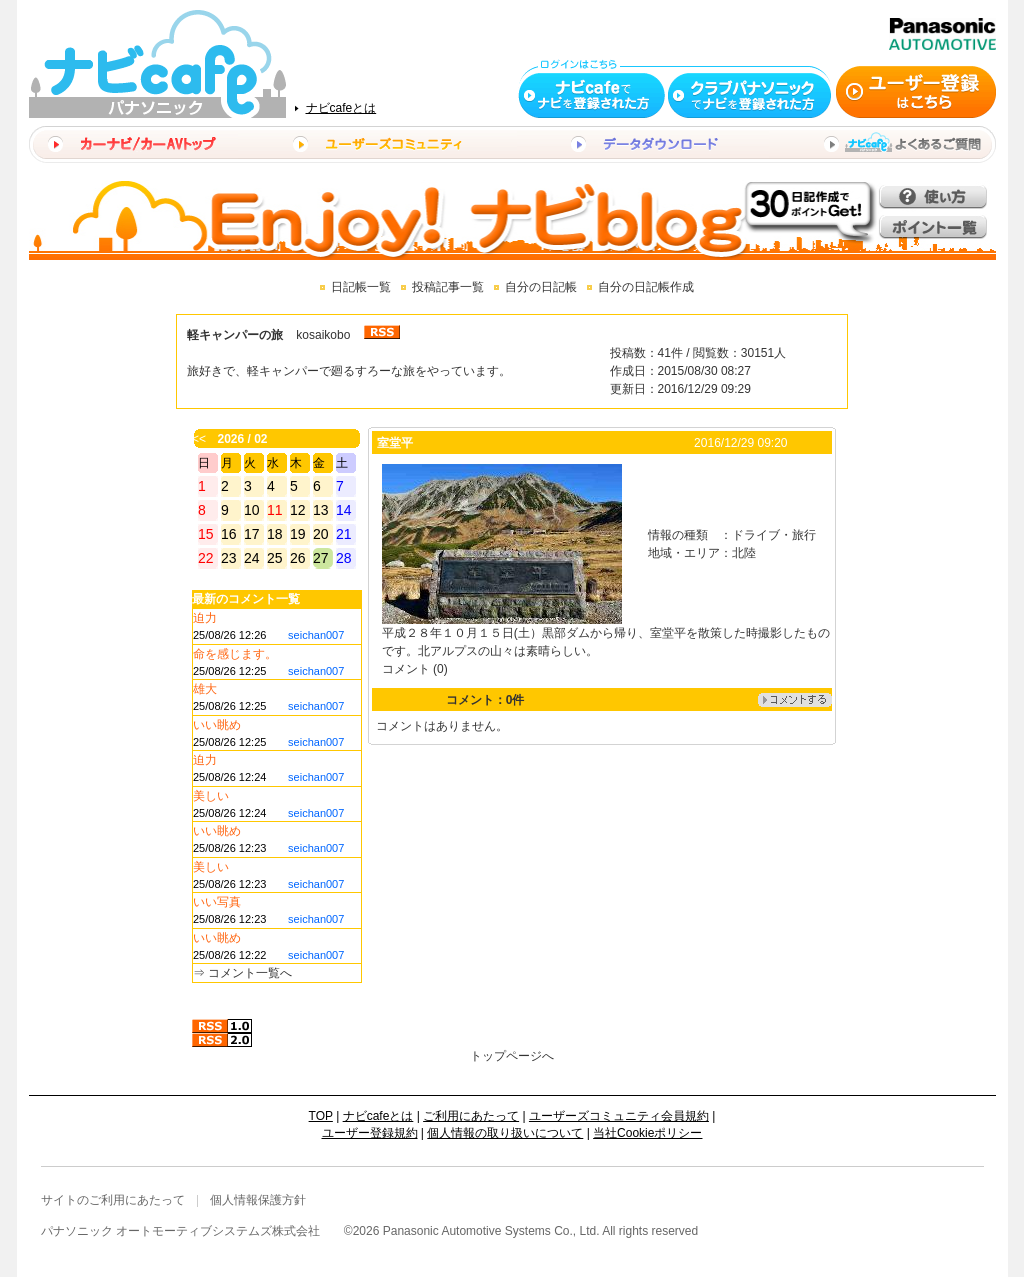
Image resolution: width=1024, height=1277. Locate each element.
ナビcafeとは (341, 108)
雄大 (205, 689)
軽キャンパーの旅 (235, 335)
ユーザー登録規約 (370, 1133)
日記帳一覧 (361, 287)
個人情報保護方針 (258, 1200)
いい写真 (217, 902)
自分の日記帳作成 (646, 287)
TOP (321, 1116)
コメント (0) (415, 669)
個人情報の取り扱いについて (505, 1133)
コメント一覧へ (250, 973)
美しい (211, 796)
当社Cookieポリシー (647, 1133)
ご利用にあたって (471, 1116)
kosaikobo (323, 335)
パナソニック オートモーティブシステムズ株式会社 (180, 1231)
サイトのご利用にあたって (113, 1200)
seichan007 (316, 635)
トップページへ (512, 1056)
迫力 (205, 618)
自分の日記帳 (541, 287)
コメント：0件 (485, 700)
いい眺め (217, 725)
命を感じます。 (235, 654)
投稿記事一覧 (448, 287)
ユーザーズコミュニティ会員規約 (619, 1116)
